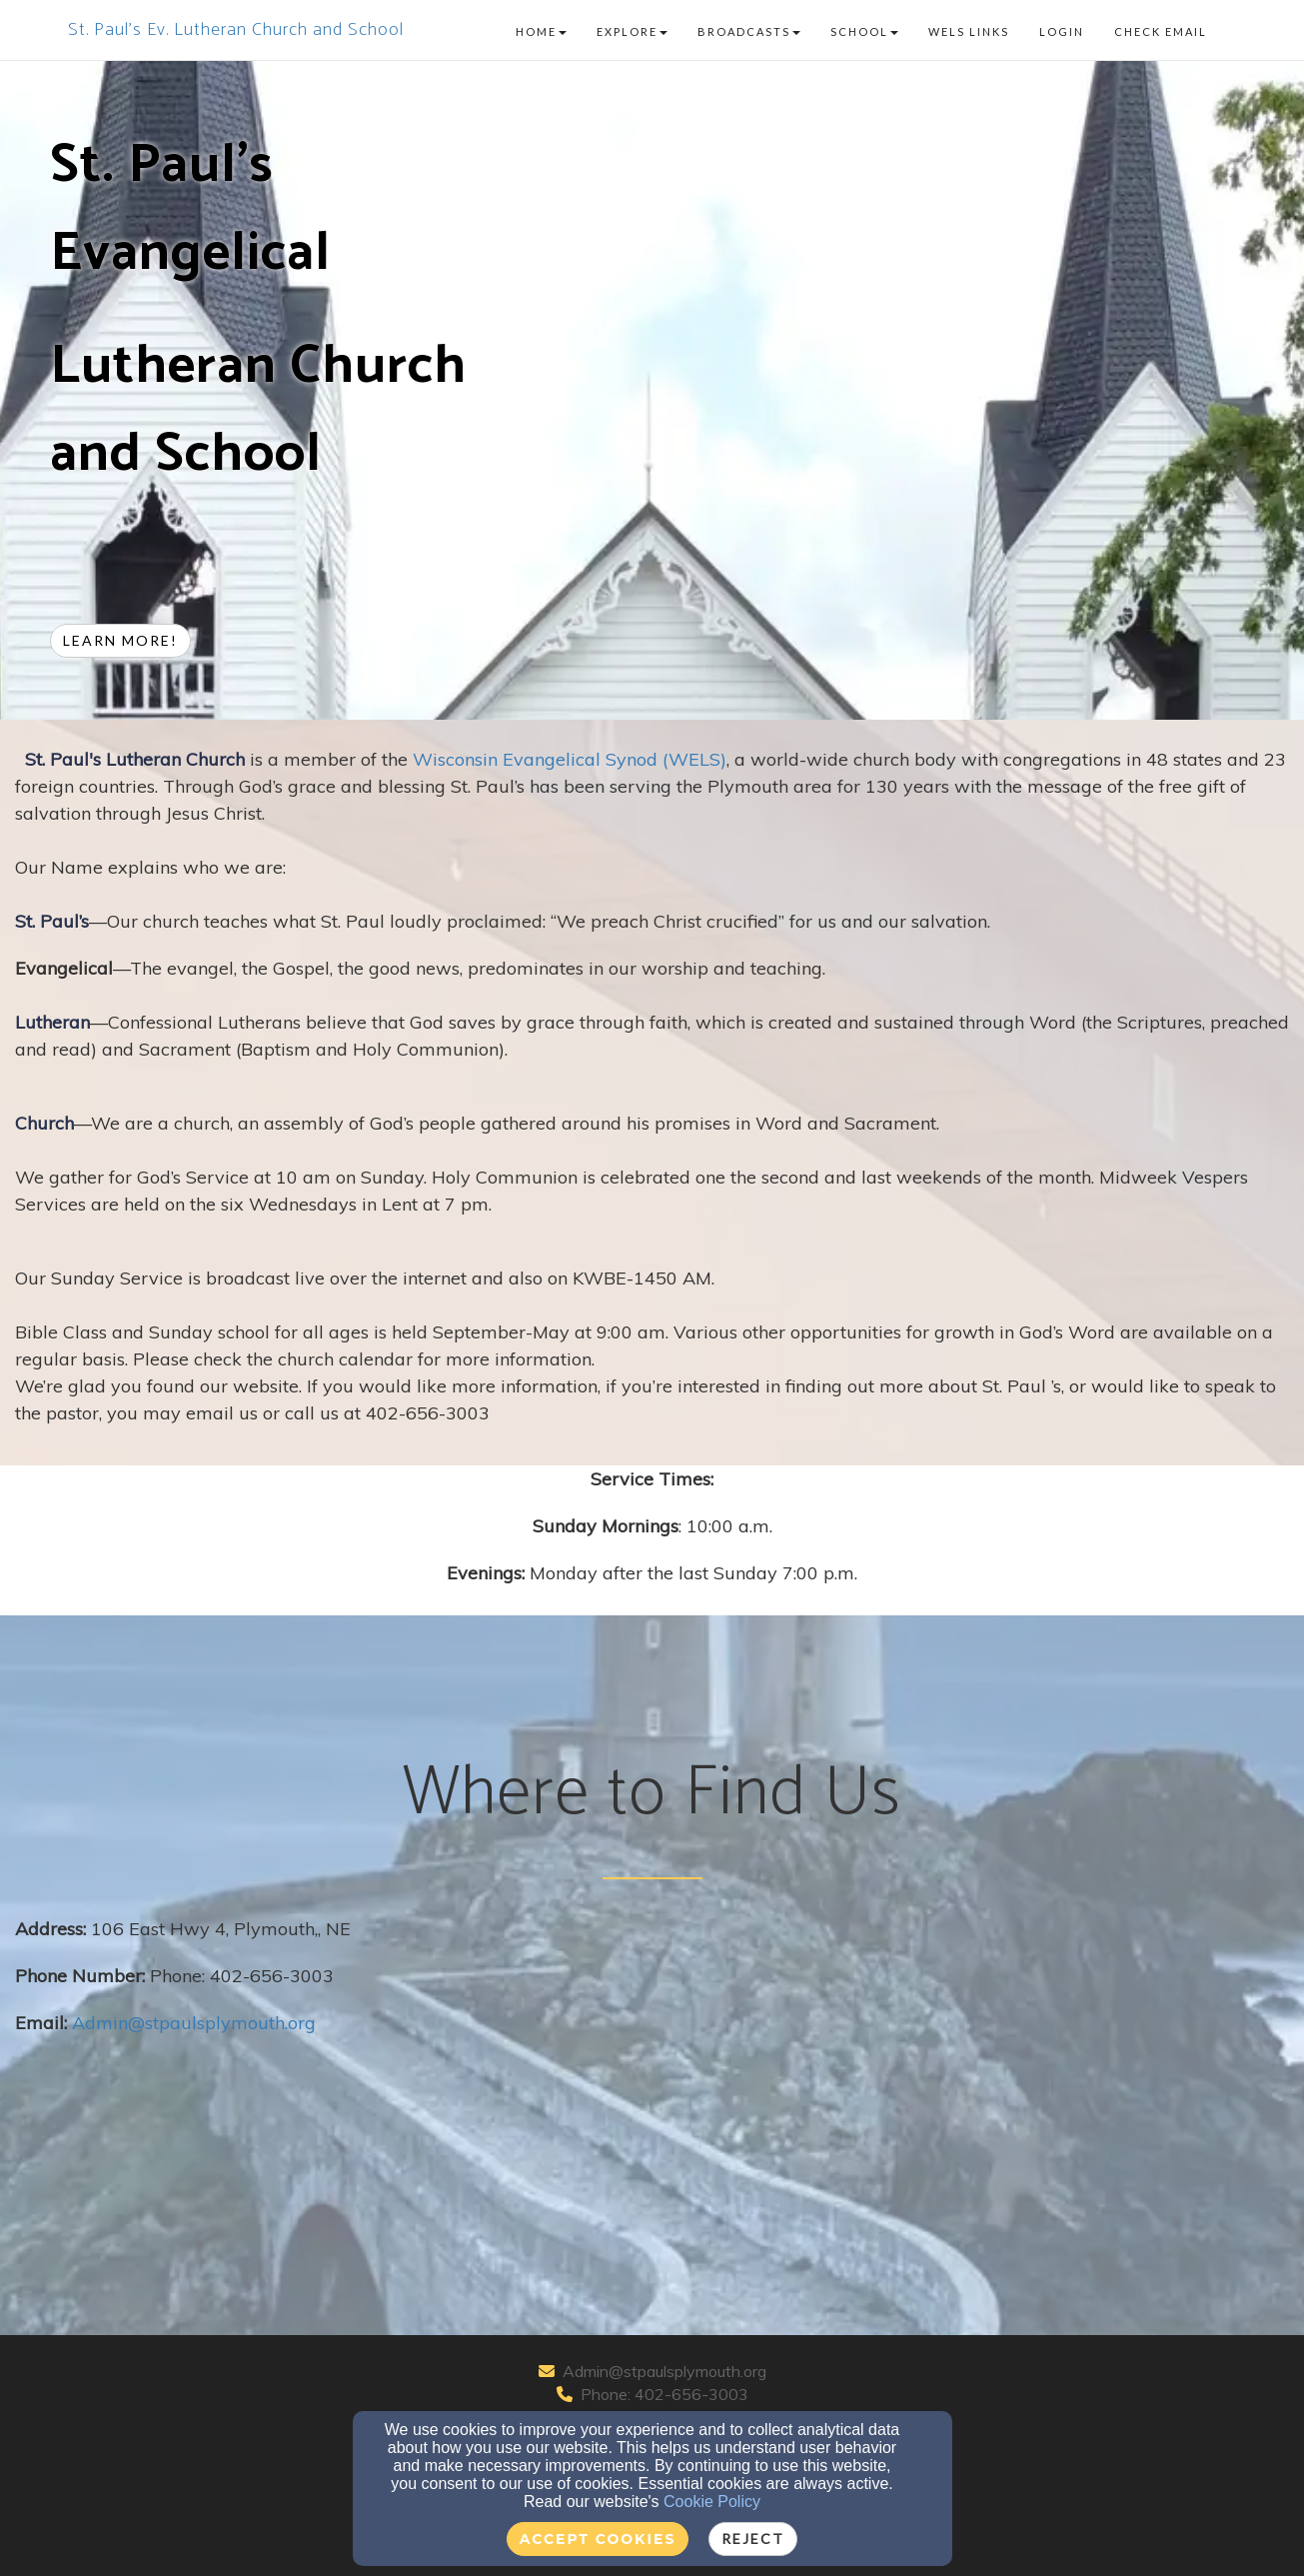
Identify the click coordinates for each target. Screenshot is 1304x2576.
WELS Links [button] (968, 31)
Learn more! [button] (120, 640)
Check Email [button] (1160, 31)
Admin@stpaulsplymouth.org (664, 2371)
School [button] (864, 31)
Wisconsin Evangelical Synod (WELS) (569, 759)
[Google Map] (971, 2065)
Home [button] (541, 31)
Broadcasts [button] (748, 31)
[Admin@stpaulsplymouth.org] (194, 2022)
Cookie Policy (711, 2501)
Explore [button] (632, 31)
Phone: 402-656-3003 (664, 2394)
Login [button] (1061, 31)
